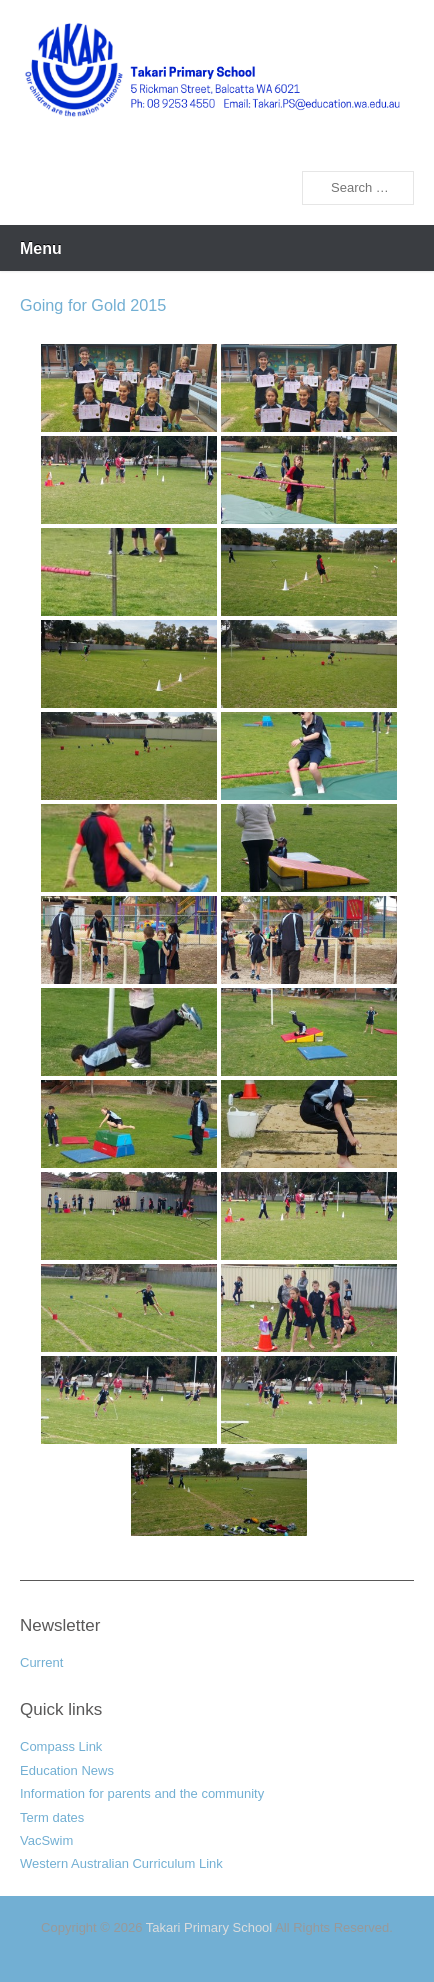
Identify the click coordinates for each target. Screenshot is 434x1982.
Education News (67, 1770)
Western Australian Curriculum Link (121, 1863)
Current (41, 1662)
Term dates (52, 1817)
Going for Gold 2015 (93, 305)
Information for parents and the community (142, 1793)
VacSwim (46, 1840)
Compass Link (61, 1746)
